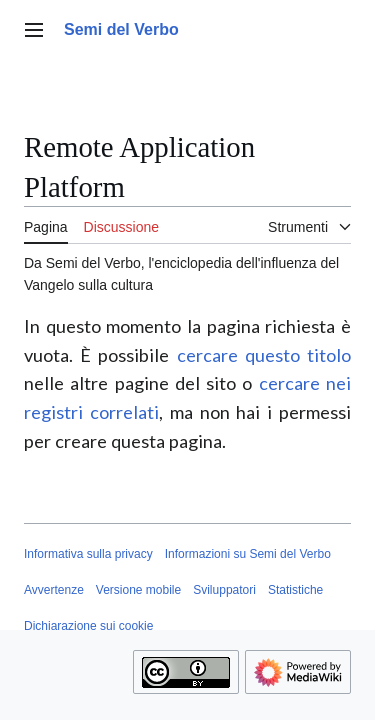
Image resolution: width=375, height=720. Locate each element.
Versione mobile (138, 590)
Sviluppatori (224, 590)
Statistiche (295, 590)
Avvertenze (54, 590)
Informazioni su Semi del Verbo (248, 554)
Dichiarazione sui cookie (88, 626)
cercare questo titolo (264, 355)
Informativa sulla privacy (88, 554)
